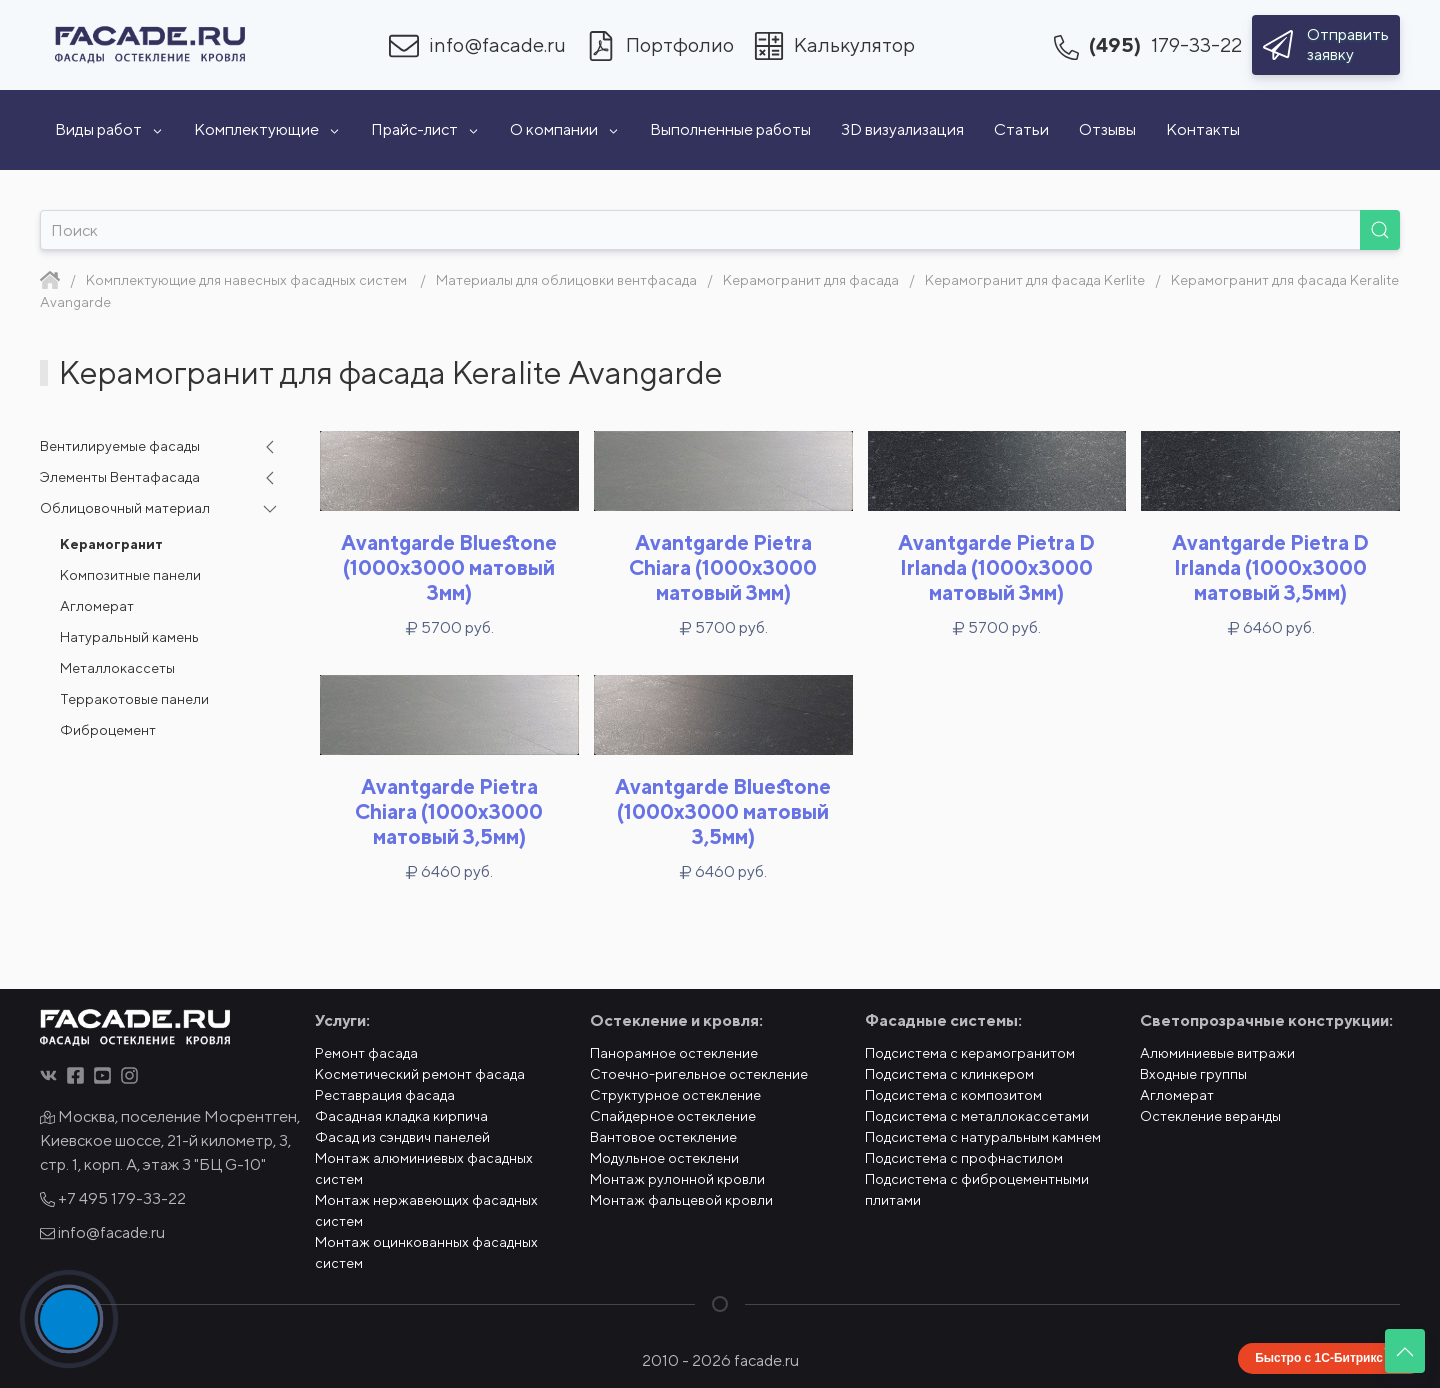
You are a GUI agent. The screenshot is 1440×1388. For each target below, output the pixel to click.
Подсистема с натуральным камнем (983, 1137)
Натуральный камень (129, 637)
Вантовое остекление (663, 1137)
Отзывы (1107, 129)
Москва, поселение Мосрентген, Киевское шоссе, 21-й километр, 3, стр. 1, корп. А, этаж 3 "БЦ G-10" (170, 1140)
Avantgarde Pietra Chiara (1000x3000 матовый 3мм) (723, 567)
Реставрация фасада (385, 1095)
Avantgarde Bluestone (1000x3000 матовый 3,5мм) (723, 811)
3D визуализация (902, 129)
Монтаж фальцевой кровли (681, 1200)
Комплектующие (267, 129)
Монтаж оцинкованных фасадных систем (426, 1252)
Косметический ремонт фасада (420, 1074)
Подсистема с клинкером (949, 1074)
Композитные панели (130, 575)
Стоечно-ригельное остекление (699, 1074)
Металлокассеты (117, 668)
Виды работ (109, 129)
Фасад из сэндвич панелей (402, 1137)
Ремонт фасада (366, 1053)
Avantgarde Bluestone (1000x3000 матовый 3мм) (449, 567)
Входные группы (1193, 1074)
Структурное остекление (675, 1095)
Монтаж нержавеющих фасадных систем (426, 1210)
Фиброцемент (108, 730)
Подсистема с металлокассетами (977, 1116)
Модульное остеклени (664, 1158)
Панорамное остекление (674, 1053)
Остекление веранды (1210, 1116)
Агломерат (97, 606)
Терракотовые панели (134, 699)
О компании (565, 129)
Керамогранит (111, 544)
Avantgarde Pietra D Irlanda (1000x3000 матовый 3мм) (996, 567)
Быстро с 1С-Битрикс (1319, 1358)
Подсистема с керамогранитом (970, 1053)
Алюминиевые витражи (1217, 1053)
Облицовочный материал (125, 508)
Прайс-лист (425, 129)
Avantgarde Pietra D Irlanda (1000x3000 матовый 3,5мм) (1270, 567)
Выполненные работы (730, 129)
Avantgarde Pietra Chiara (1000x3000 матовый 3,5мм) (449, 811)
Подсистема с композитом (953, 1095)
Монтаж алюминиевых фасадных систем (424, 1168)
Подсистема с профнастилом (964, 1158)
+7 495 (113, 1198)
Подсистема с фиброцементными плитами (977, 1189)
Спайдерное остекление (673, 1116)
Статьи (1021, 129)
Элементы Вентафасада (120, 477)
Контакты (1203, 129)
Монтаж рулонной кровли (677, 1179)
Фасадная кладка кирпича (401, 1116)
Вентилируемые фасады (120, 446)
